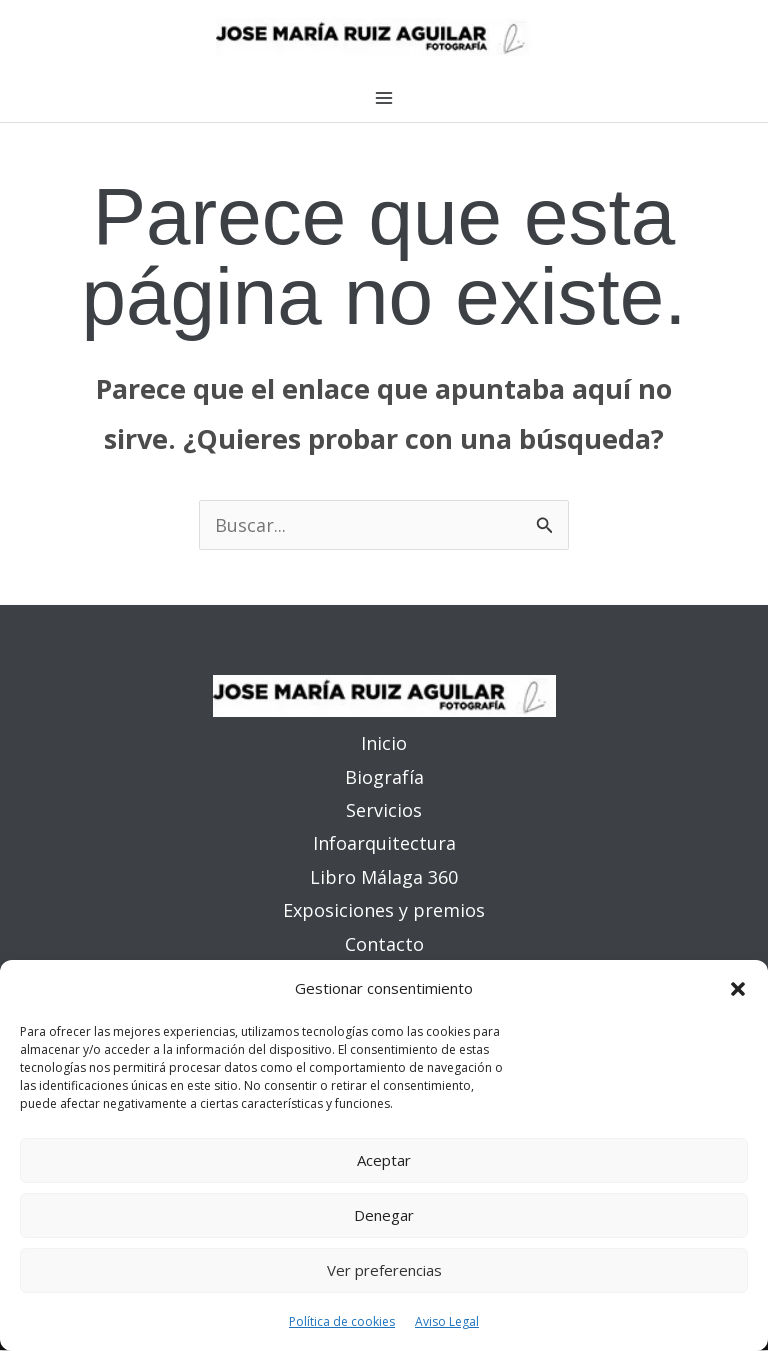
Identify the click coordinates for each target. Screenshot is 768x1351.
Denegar (384, 1215)
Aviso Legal (447, 1321)
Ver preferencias (384, 1270)
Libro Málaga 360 (384, 878)
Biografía (384, 778)
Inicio (384, 744)
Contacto (384, 945)
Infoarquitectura (384, 845)
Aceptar (384, 1160)
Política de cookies (342, 1321)
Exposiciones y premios (384, 912)
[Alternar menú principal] (384, 99)
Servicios (384, 811)
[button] (738, 989)
